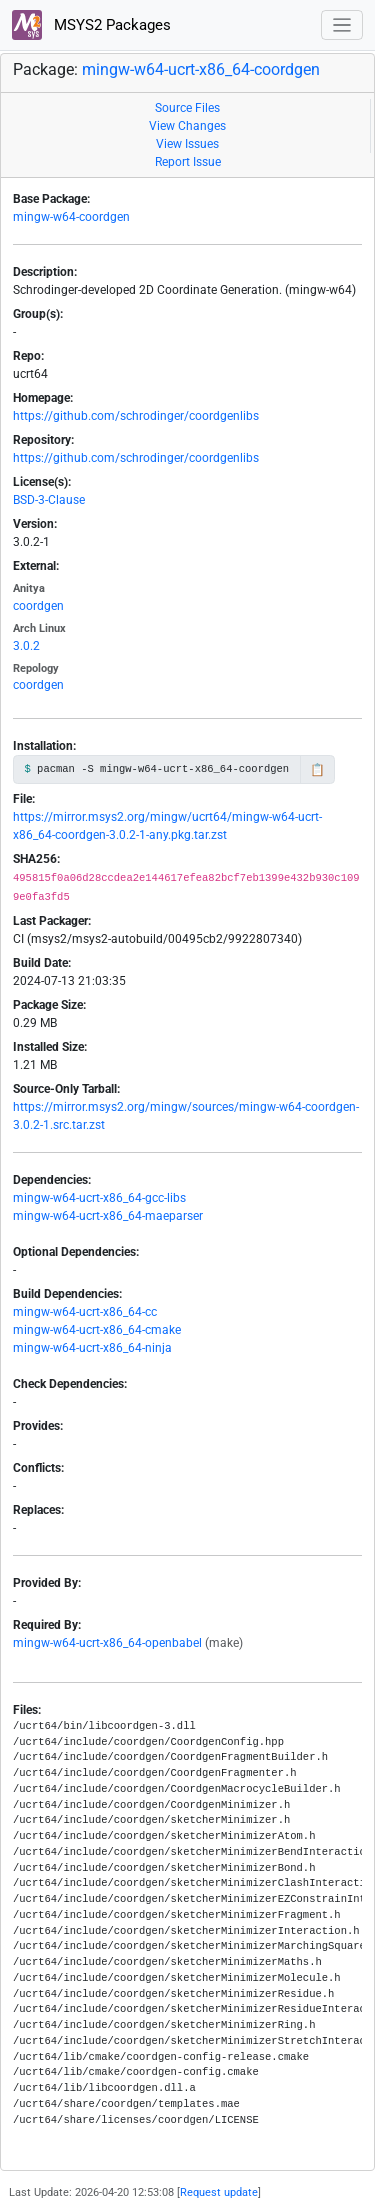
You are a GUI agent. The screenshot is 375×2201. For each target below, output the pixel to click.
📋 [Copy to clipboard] (317, 770)
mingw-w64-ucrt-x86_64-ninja (92, 1348)
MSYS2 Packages (91, 25)
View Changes (187, 126)
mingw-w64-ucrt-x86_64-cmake (97, 1330)
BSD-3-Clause (49, 500)
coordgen (38, 606)
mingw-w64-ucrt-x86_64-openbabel (107, 1643)
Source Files (187, 108)
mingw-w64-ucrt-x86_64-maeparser (108, 1216)
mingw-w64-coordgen (71, 217)
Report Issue (188, 162)
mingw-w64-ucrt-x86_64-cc (85, 1312)
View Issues (187, 144)
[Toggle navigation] (342, 25)
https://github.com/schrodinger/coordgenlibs (136, 416)
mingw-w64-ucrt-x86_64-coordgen (201, 69)
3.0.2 (26, 646)
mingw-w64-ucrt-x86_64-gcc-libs (99, 1198)
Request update (219, 2192)
